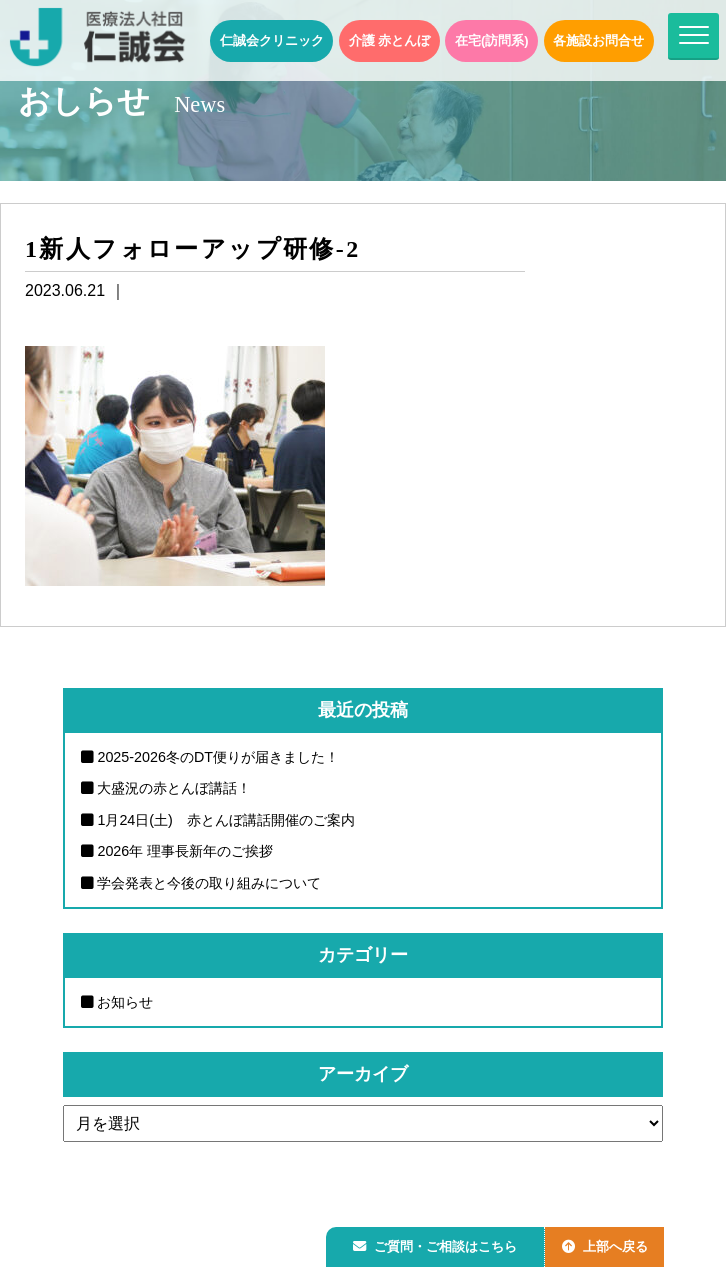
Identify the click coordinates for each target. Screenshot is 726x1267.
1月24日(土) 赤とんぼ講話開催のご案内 (226, 820)
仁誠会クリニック (272, 40)
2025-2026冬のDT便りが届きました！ (218, 757)
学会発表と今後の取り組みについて (209, 883)
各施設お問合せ (598, 40)
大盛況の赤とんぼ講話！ (174, 788)
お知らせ (125, 1002)
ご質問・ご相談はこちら (439, 1243)
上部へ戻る (615, 1243)
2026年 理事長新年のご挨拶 (185, 851)
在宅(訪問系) (492, 40)
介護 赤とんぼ (390, 40)
